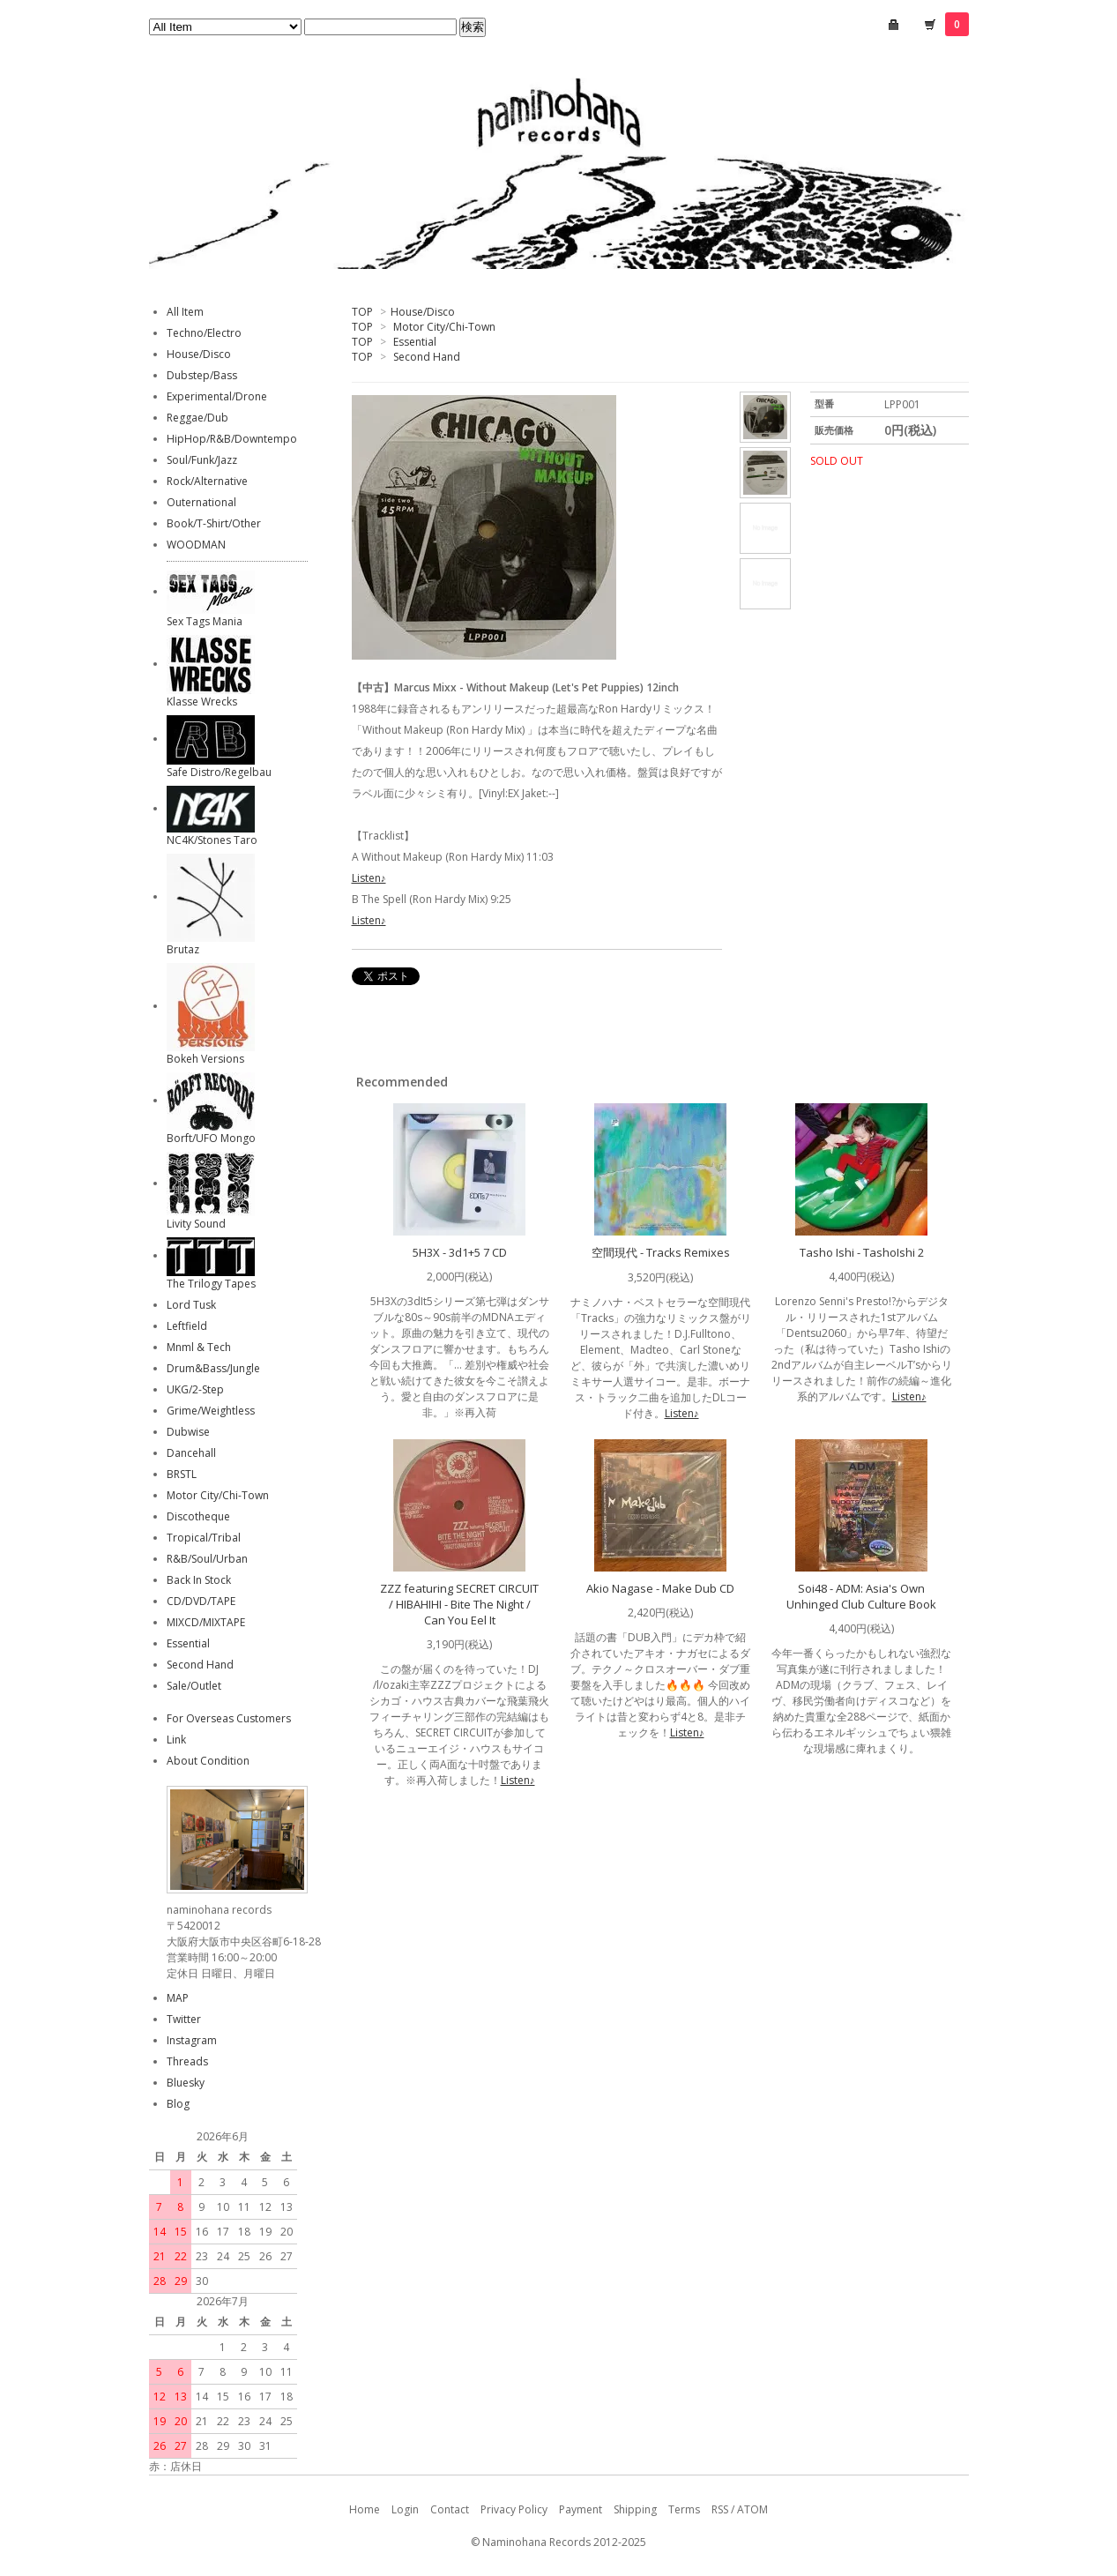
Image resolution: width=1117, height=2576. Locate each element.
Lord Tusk (191, 1304)
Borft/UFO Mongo (211, 1138)
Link (176, 1739)
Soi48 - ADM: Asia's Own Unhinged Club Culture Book (861, 1596)
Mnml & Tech (199, 1347)
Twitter (184, 2019)
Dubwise (188, 1431)
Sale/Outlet (194, 1685)
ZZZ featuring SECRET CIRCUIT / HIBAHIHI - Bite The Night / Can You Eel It (459, 1604)
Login (405, 2509)
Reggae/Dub (197, 417)
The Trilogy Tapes (211, 1283)
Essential (414, 341)
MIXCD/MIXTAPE (206, 1622)
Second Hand (426, 356)
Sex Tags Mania (204, 621)
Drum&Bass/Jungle (213, 1368)
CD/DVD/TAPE (201, 1601)
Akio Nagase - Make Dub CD (660, 1588)
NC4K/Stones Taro (212, 840)
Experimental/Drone (217, 396)
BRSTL (182, 1474)
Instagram (192, 2040)
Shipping (635, 2509)
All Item (185, 311)
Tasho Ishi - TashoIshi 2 (862, 1252)
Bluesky (186, 2082)
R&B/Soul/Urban (207, 1558)
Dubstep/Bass (202, 375)
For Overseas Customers (229, 1718)
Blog (178, 2103)
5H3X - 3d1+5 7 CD (460, 1252)
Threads (187, 2061)
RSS (719, 2509)
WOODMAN (196, 544)
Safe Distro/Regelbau (219, 772)
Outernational (201, 502)
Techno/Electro (204, 332)
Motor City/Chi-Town (444, 326)
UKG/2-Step (195, 1389)
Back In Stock (199, 1579)
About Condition (208, 1760)
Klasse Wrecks (202, 701)
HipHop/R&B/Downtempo (232, 438)
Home (364, 2509)
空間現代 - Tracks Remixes (661, 1252)
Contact (449, 2509)
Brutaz (183, 949)
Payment (580, 2509)
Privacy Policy (513, 2509)
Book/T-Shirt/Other (214, 523)
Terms (684, 2509)
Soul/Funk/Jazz (202, 459)
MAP (178, 1997)
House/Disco (423, 311)
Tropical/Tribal (204, 1537)
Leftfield (187, 1325)
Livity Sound (196, 1223)
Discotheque (198, 1516)
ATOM (752, 2509)
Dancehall (191, 1452)
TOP (362, 311)
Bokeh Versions (205, 1058)
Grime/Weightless (211, 1410)
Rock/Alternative (207, 481)
